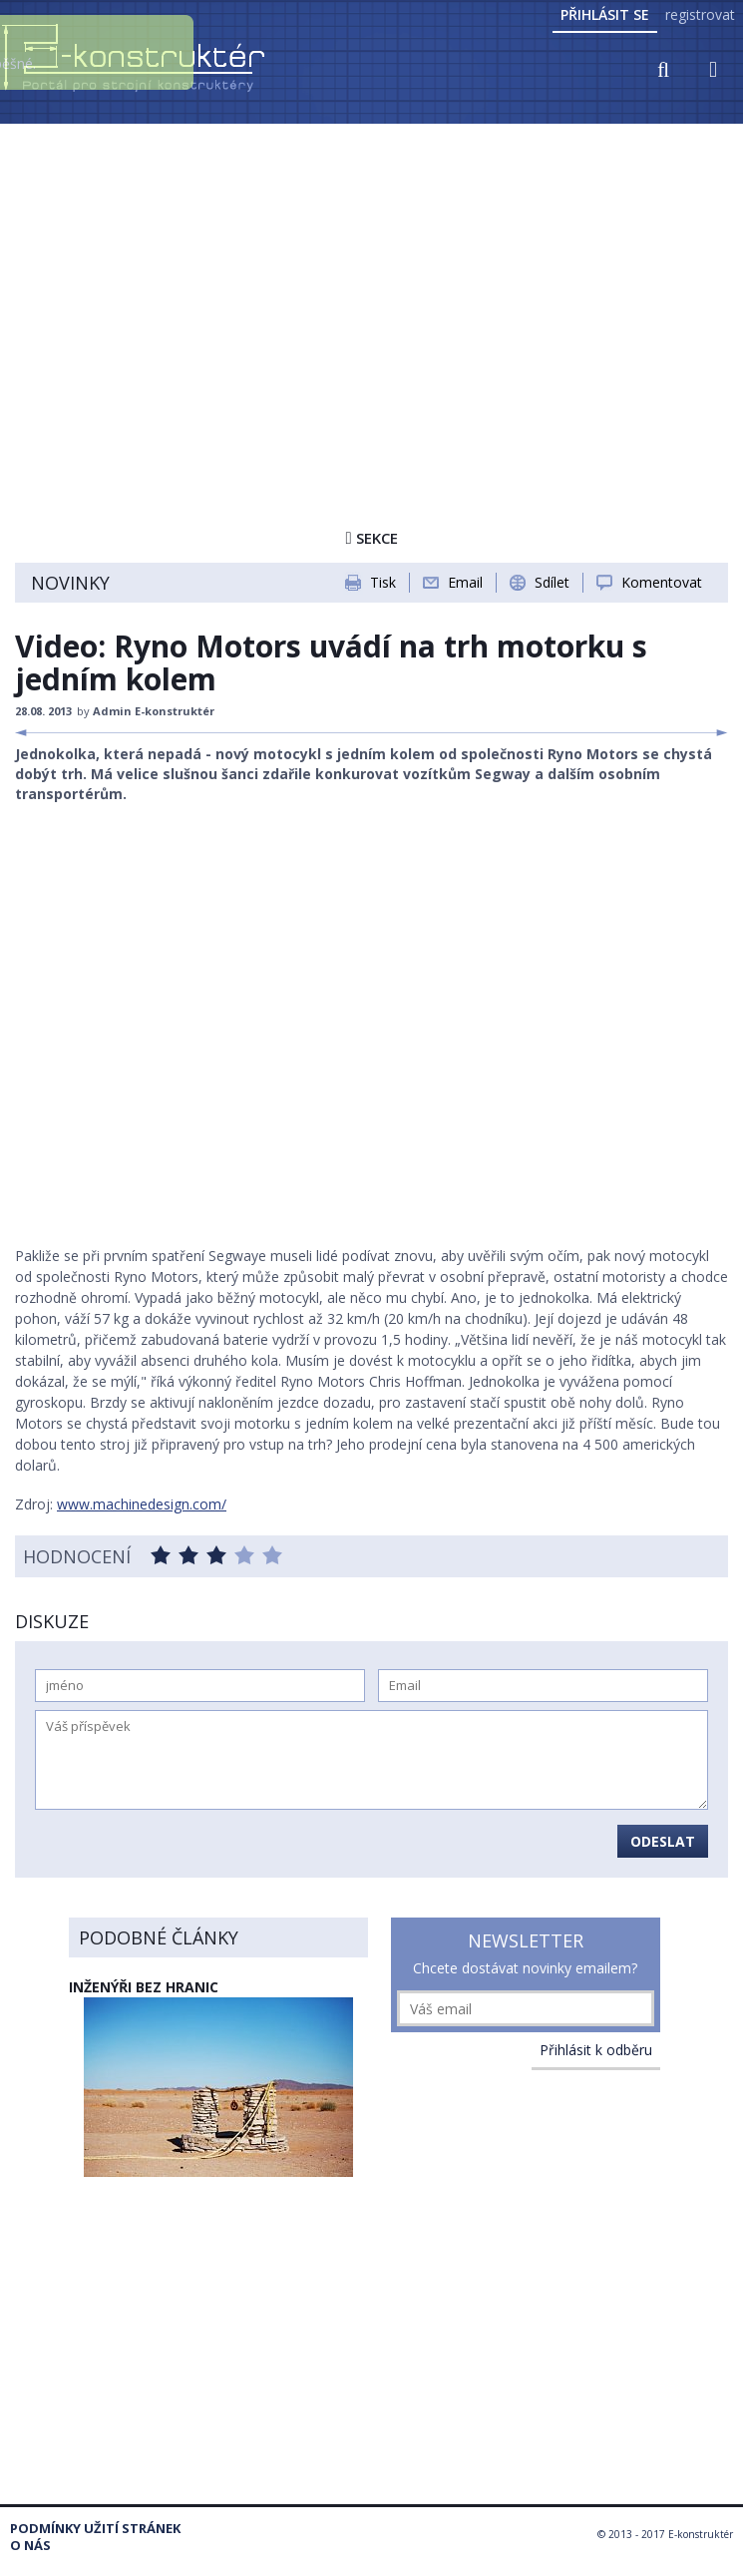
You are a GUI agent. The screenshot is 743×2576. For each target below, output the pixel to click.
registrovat (700, 14)
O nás (30, 2545)
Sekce (371, 538)
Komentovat (661, 582)
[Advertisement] (371, 276)
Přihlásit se (604, 14)
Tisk (383, 582)
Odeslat (662, 1841)
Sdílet (552, 582)
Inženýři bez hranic (143, 1986)
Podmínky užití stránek (95, 2528)
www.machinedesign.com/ (141, 1504)
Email (465, 582)
